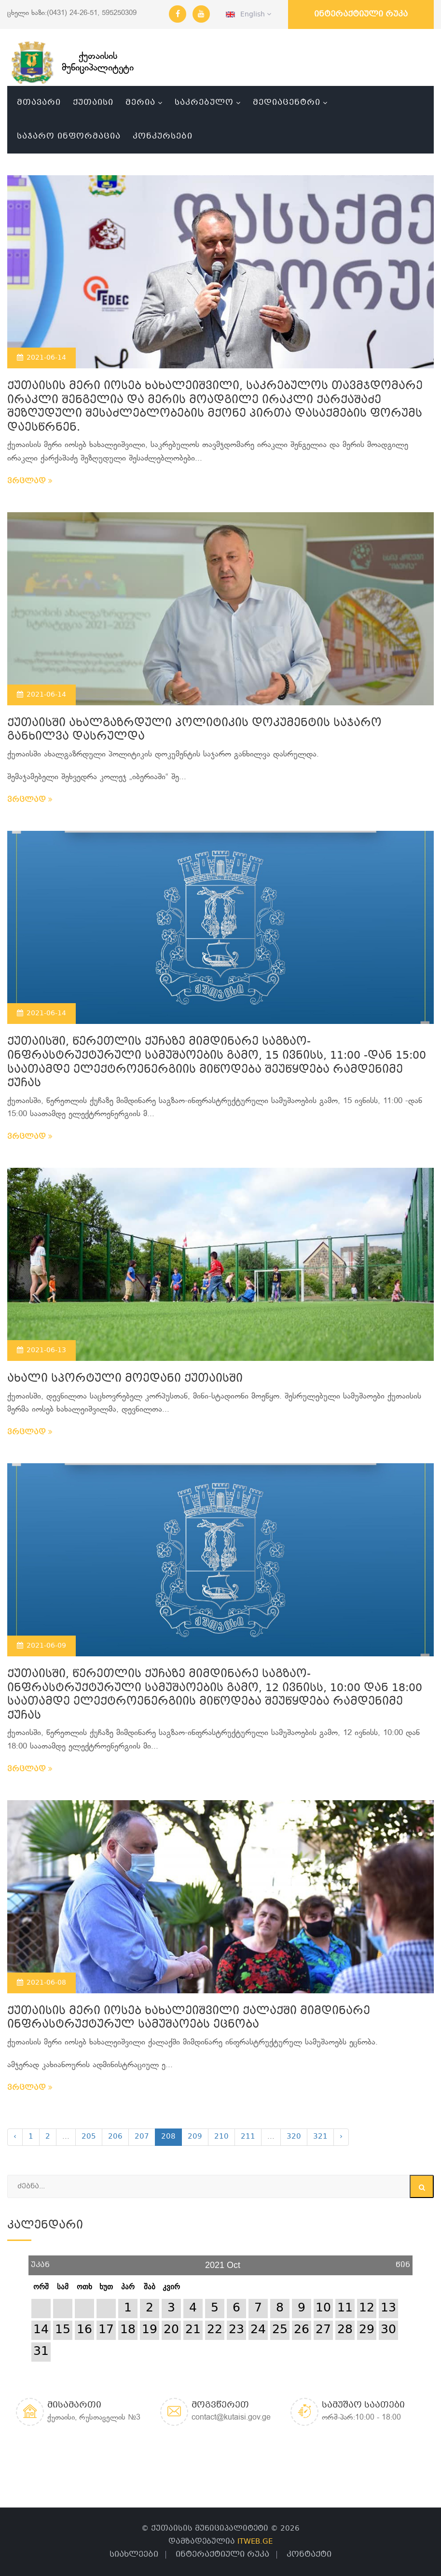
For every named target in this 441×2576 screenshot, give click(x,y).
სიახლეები (134, 2554)
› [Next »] (341, 2136)
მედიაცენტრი (286, 103)
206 (115, 2136)
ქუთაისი (93, 103)
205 (89, 2136)
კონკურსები (163, 136)
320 (294, 2136)
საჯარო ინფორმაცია (69, 136)
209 (195, 2136)
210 (221, 2136)
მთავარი (39, 103)
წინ (403, 2261)
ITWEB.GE (255, 2542)
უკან (40, 2261)
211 (248, 2136)
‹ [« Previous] (15, 2136)
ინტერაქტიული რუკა (361, 14)
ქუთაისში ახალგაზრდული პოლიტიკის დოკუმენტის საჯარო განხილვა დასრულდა (194, 730)
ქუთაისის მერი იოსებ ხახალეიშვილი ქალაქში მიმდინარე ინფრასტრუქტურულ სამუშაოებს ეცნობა (188, 2018)
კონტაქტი (309, 2554)
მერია (140, 103)
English (248, 14)
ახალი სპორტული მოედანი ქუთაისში (125, 1379)
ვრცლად (30, 481)
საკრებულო (204, 103)
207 (142, 2136)
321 (320, 2136)
